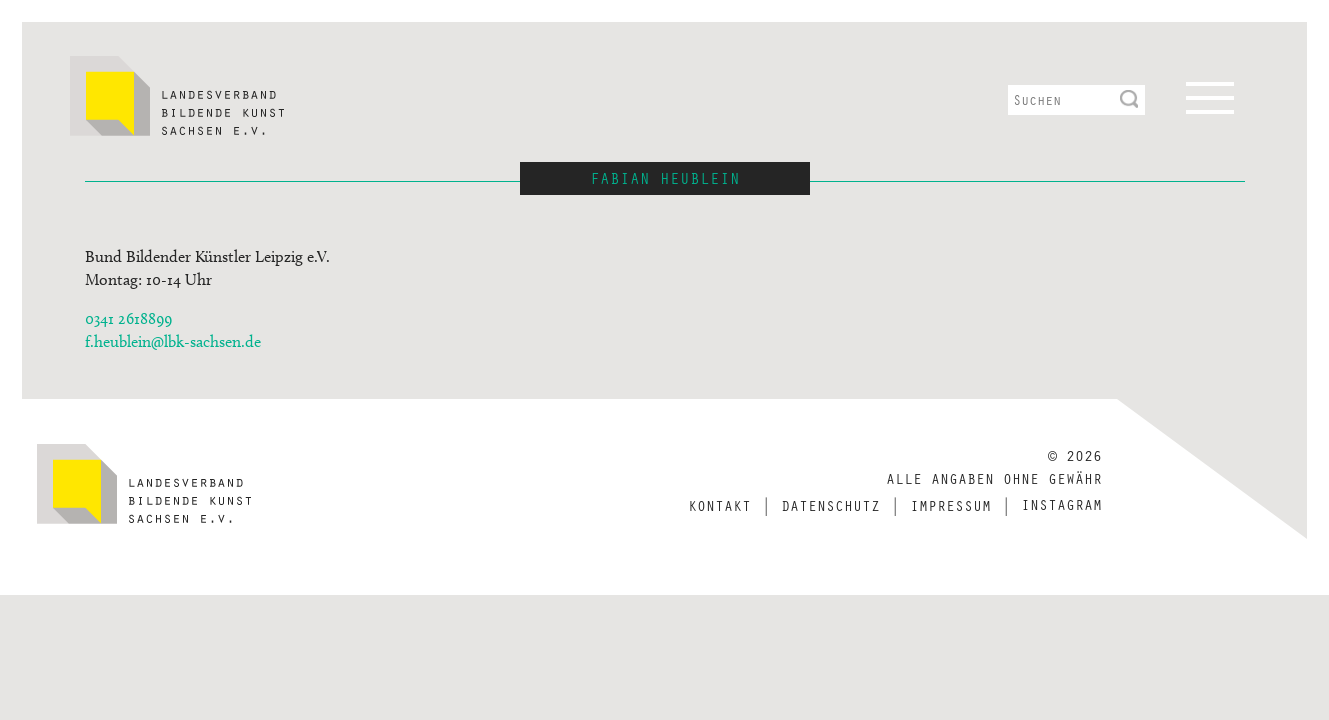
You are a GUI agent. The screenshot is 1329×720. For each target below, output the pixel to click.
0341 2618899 (128, 318)
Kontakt (719, 505)
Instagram (1061, 504)
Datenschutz (830, 505)
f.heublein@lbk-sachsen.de (173, 341)
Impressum (950, 505)
